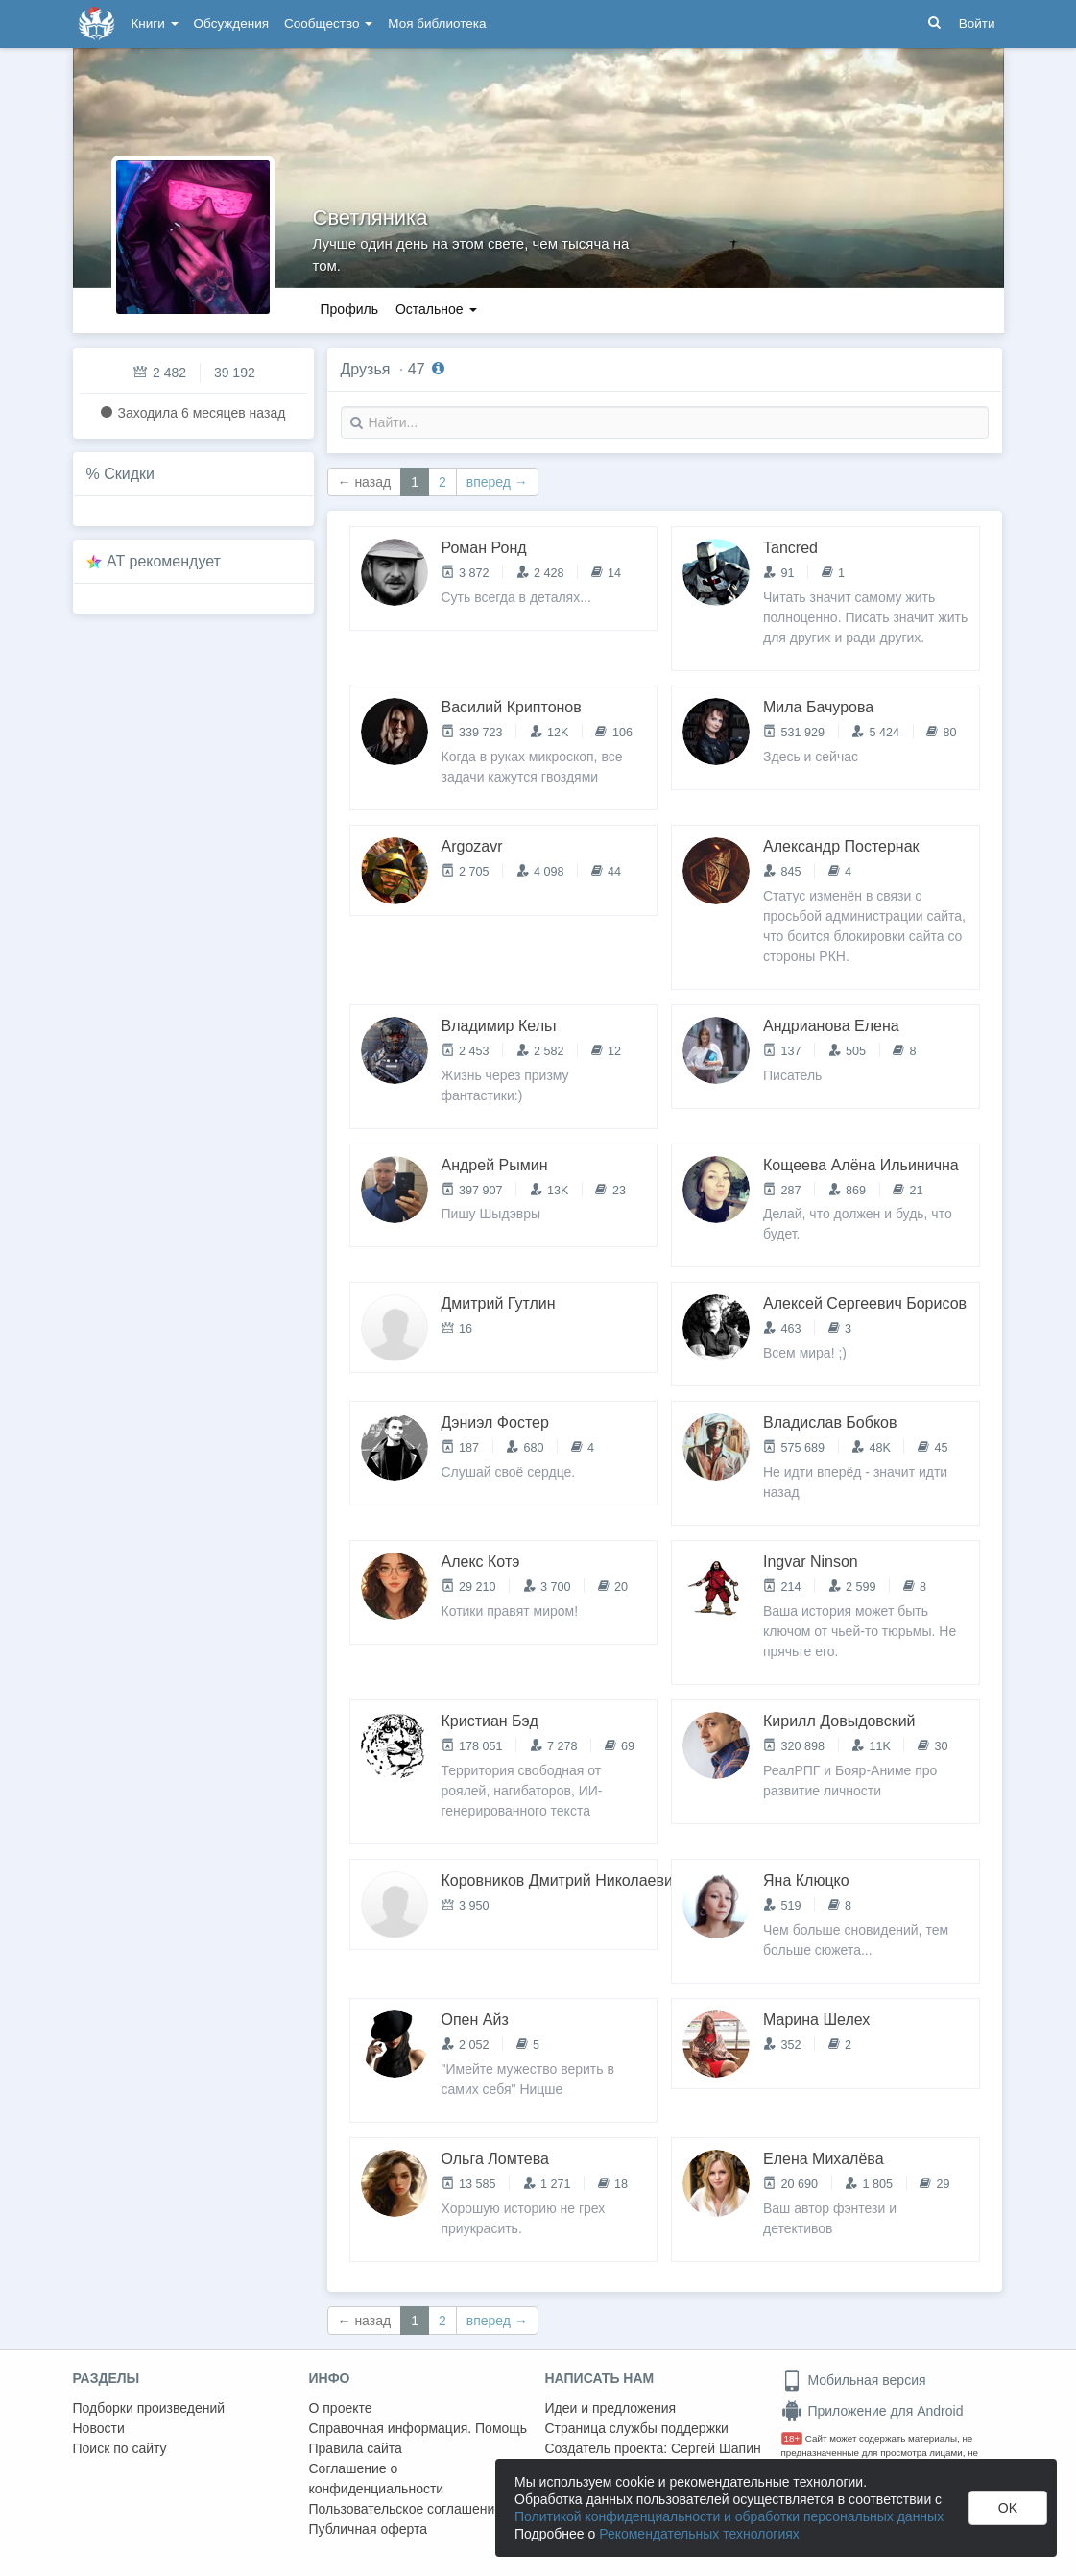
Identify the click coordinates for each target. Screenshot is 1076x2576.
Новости (99, 2428)
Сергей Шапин (716, 2448)
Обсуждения (231, 23)
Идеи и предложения (611, 2408)
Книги (155, 23)
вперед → (497, 482)
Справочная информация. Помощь (418, 2428)
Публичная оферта (368, 2529)
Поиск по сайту (120, 2448)
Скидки (129, 474)
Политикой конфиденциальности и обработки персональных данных (729, 2516)
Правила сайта (355, 2448)
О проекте (340, 2408)
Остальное (436, 309)
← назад (365, 482)
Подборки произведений (149, 2408)
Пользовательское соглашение (406, 2508)
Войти (977, 23)
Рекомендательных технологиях (699, 2533)
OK (1007, 2508)
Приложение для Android (872, 2410)
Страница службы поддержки (637, 2428)
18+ (792, 2438)
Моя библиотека (437, 23)
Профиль (349, 309)
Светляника (370, 217)
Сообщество (328, 23)
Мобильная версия (853, 2380)
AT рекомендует (164, 561)
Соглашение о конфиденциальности (376, 2478)
